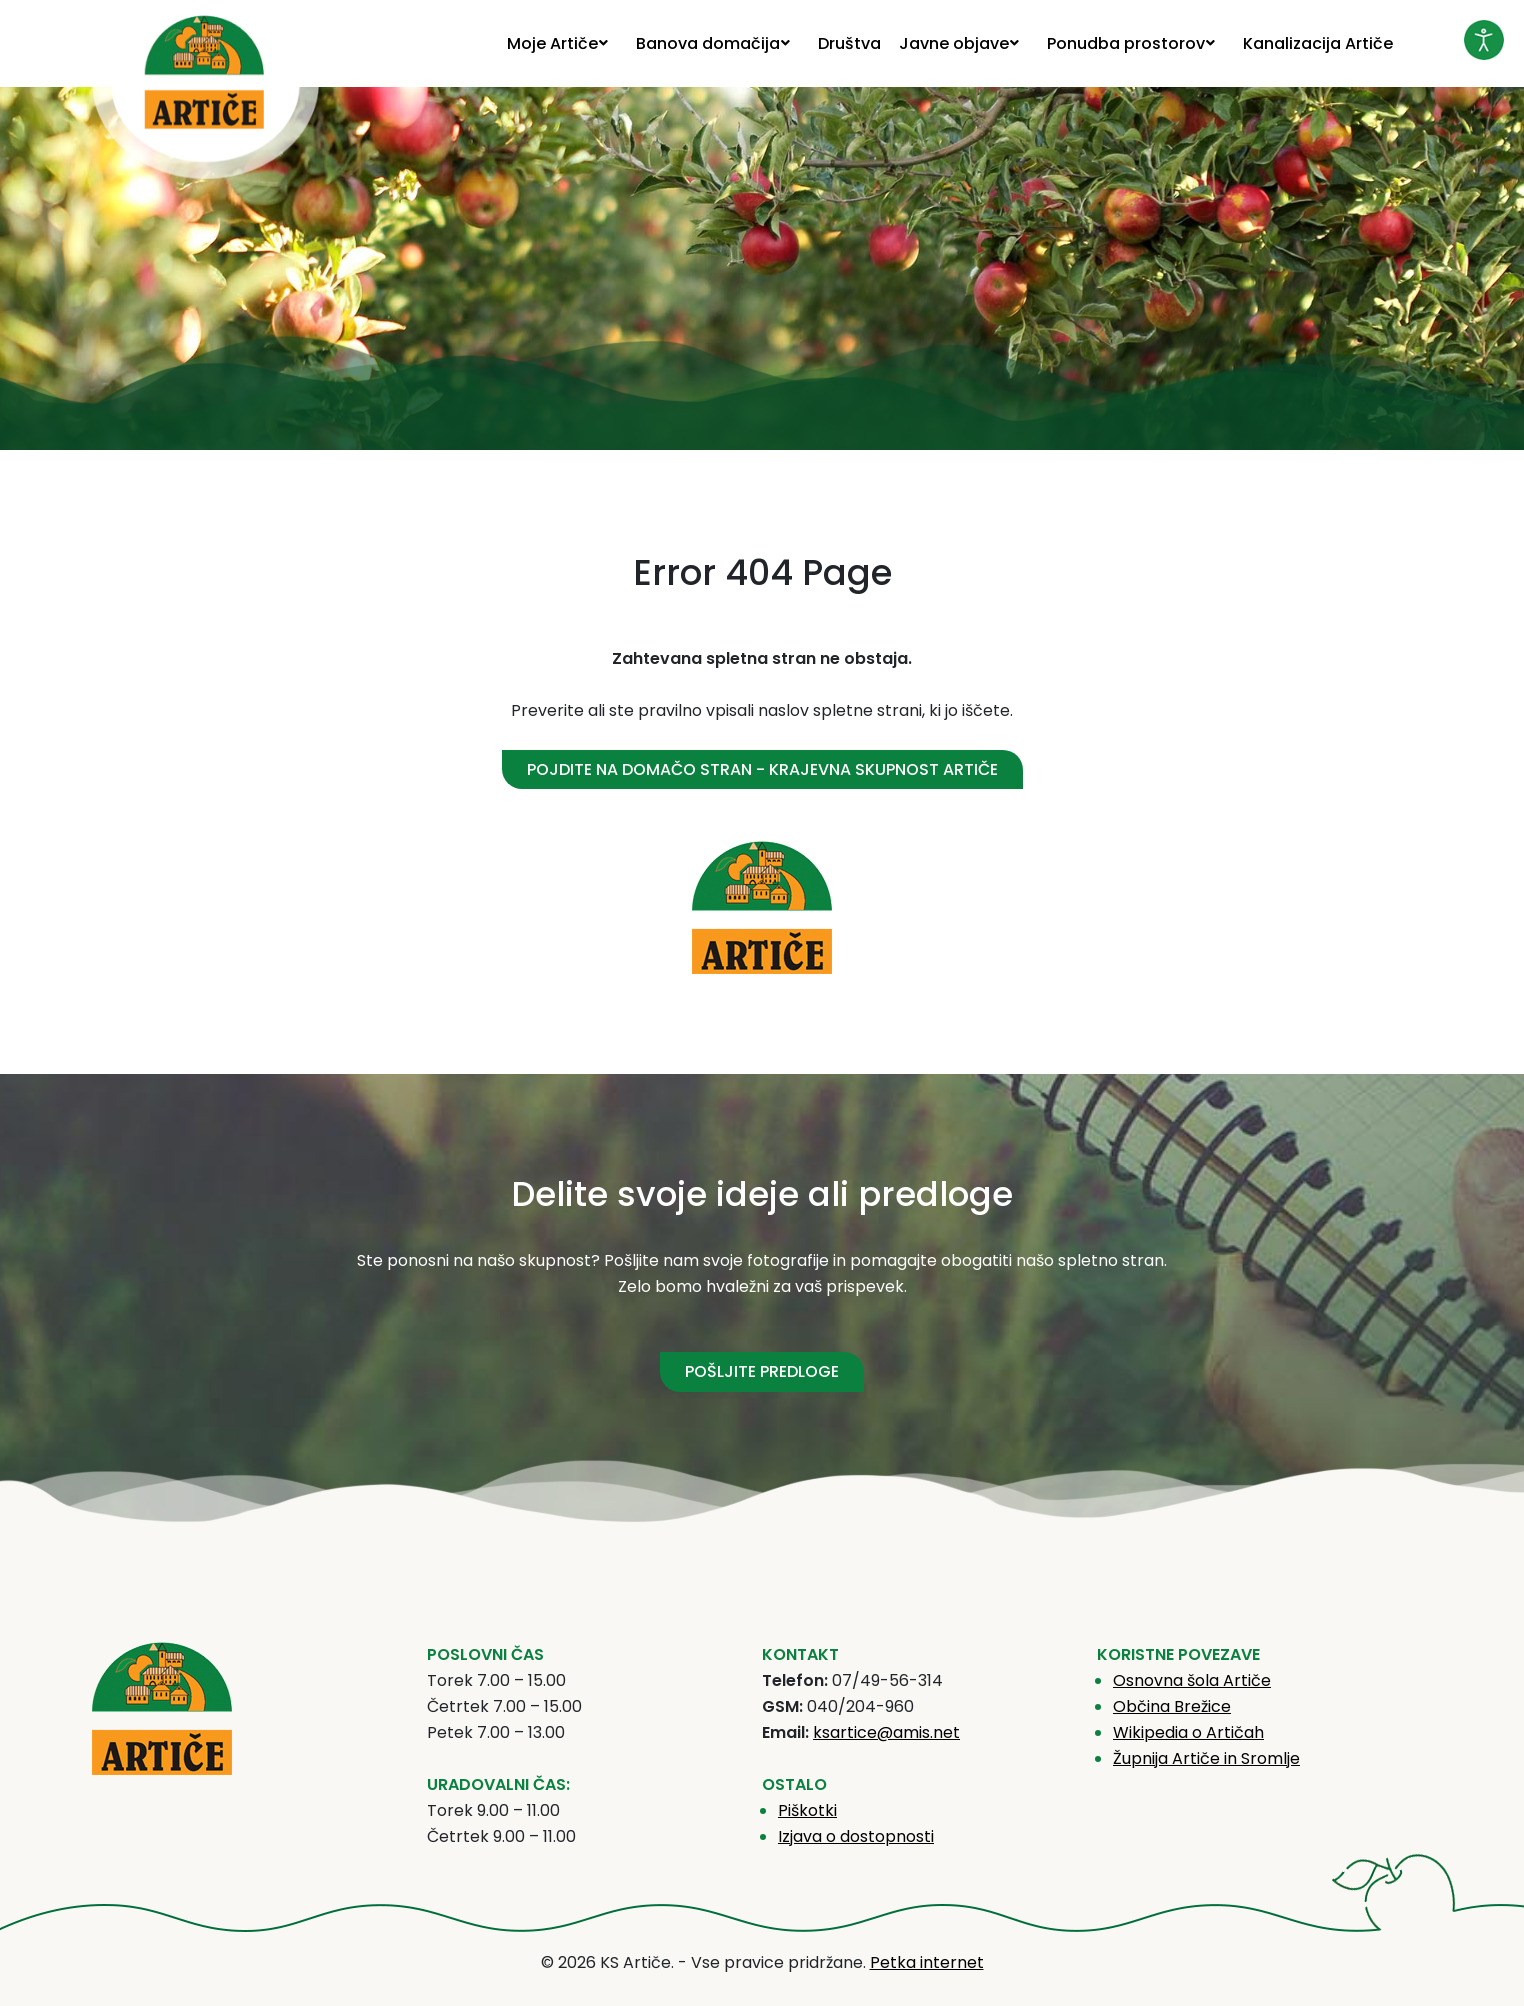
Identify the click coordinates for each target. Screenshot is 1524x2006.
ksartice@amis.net (886, 1732)
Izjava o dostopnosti (856, 1836)
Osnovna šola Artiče (1192, 1680)
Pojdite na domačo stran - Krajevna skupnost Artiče (762, 769)
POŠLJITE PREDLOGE (762, 1371)
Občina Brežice (1172, 1706)
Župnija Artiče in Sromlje (1206, 1758)
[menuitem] (562, 43)
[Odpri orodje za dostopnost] (1484, 40)
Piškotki (807, 1810)
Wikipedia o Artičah (1188, 1732)
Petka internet (927, 1962)
